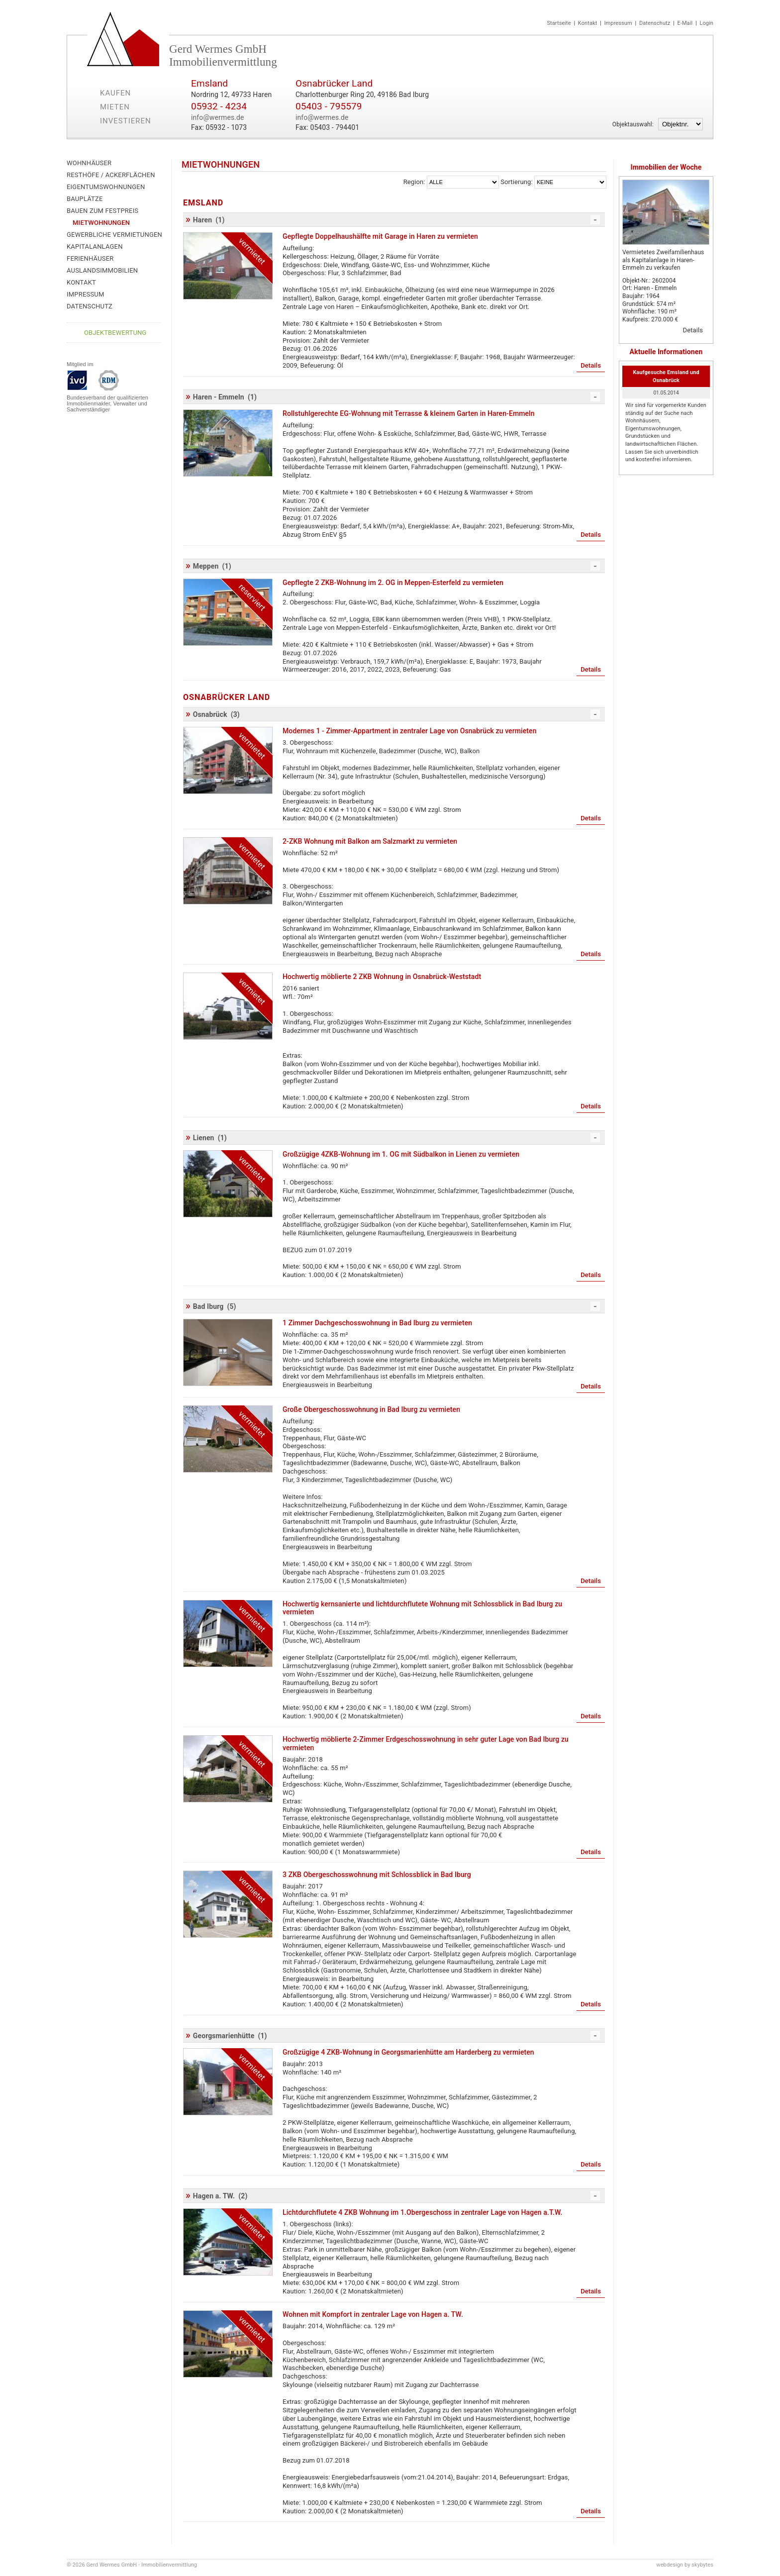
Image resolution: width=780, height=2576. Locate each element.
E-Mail (684, 23)
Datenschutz (654, 23)
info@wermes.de (217, 117)
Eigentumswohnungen (106, 187)
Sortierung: (516, 182)
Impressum (618, 23)
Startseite (559, 23)
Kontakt (587, 23)
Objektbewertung (115, 332)
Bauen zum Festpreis (102, 210)
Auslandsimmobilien (102, 270)
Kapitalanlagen (95, 246)
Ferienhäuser (90, 258)
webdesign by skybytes (684, 2565)
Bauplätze (85, 198)
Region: (414, 182)
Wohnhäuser (89, 163)
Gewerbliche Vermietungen (114, 234)
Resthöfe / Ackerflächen (111, 175)
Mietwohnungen (101, 222)
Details (693, 330)
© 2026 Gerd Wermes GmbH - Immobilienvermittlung (132, 2565)
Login (706, 23)
